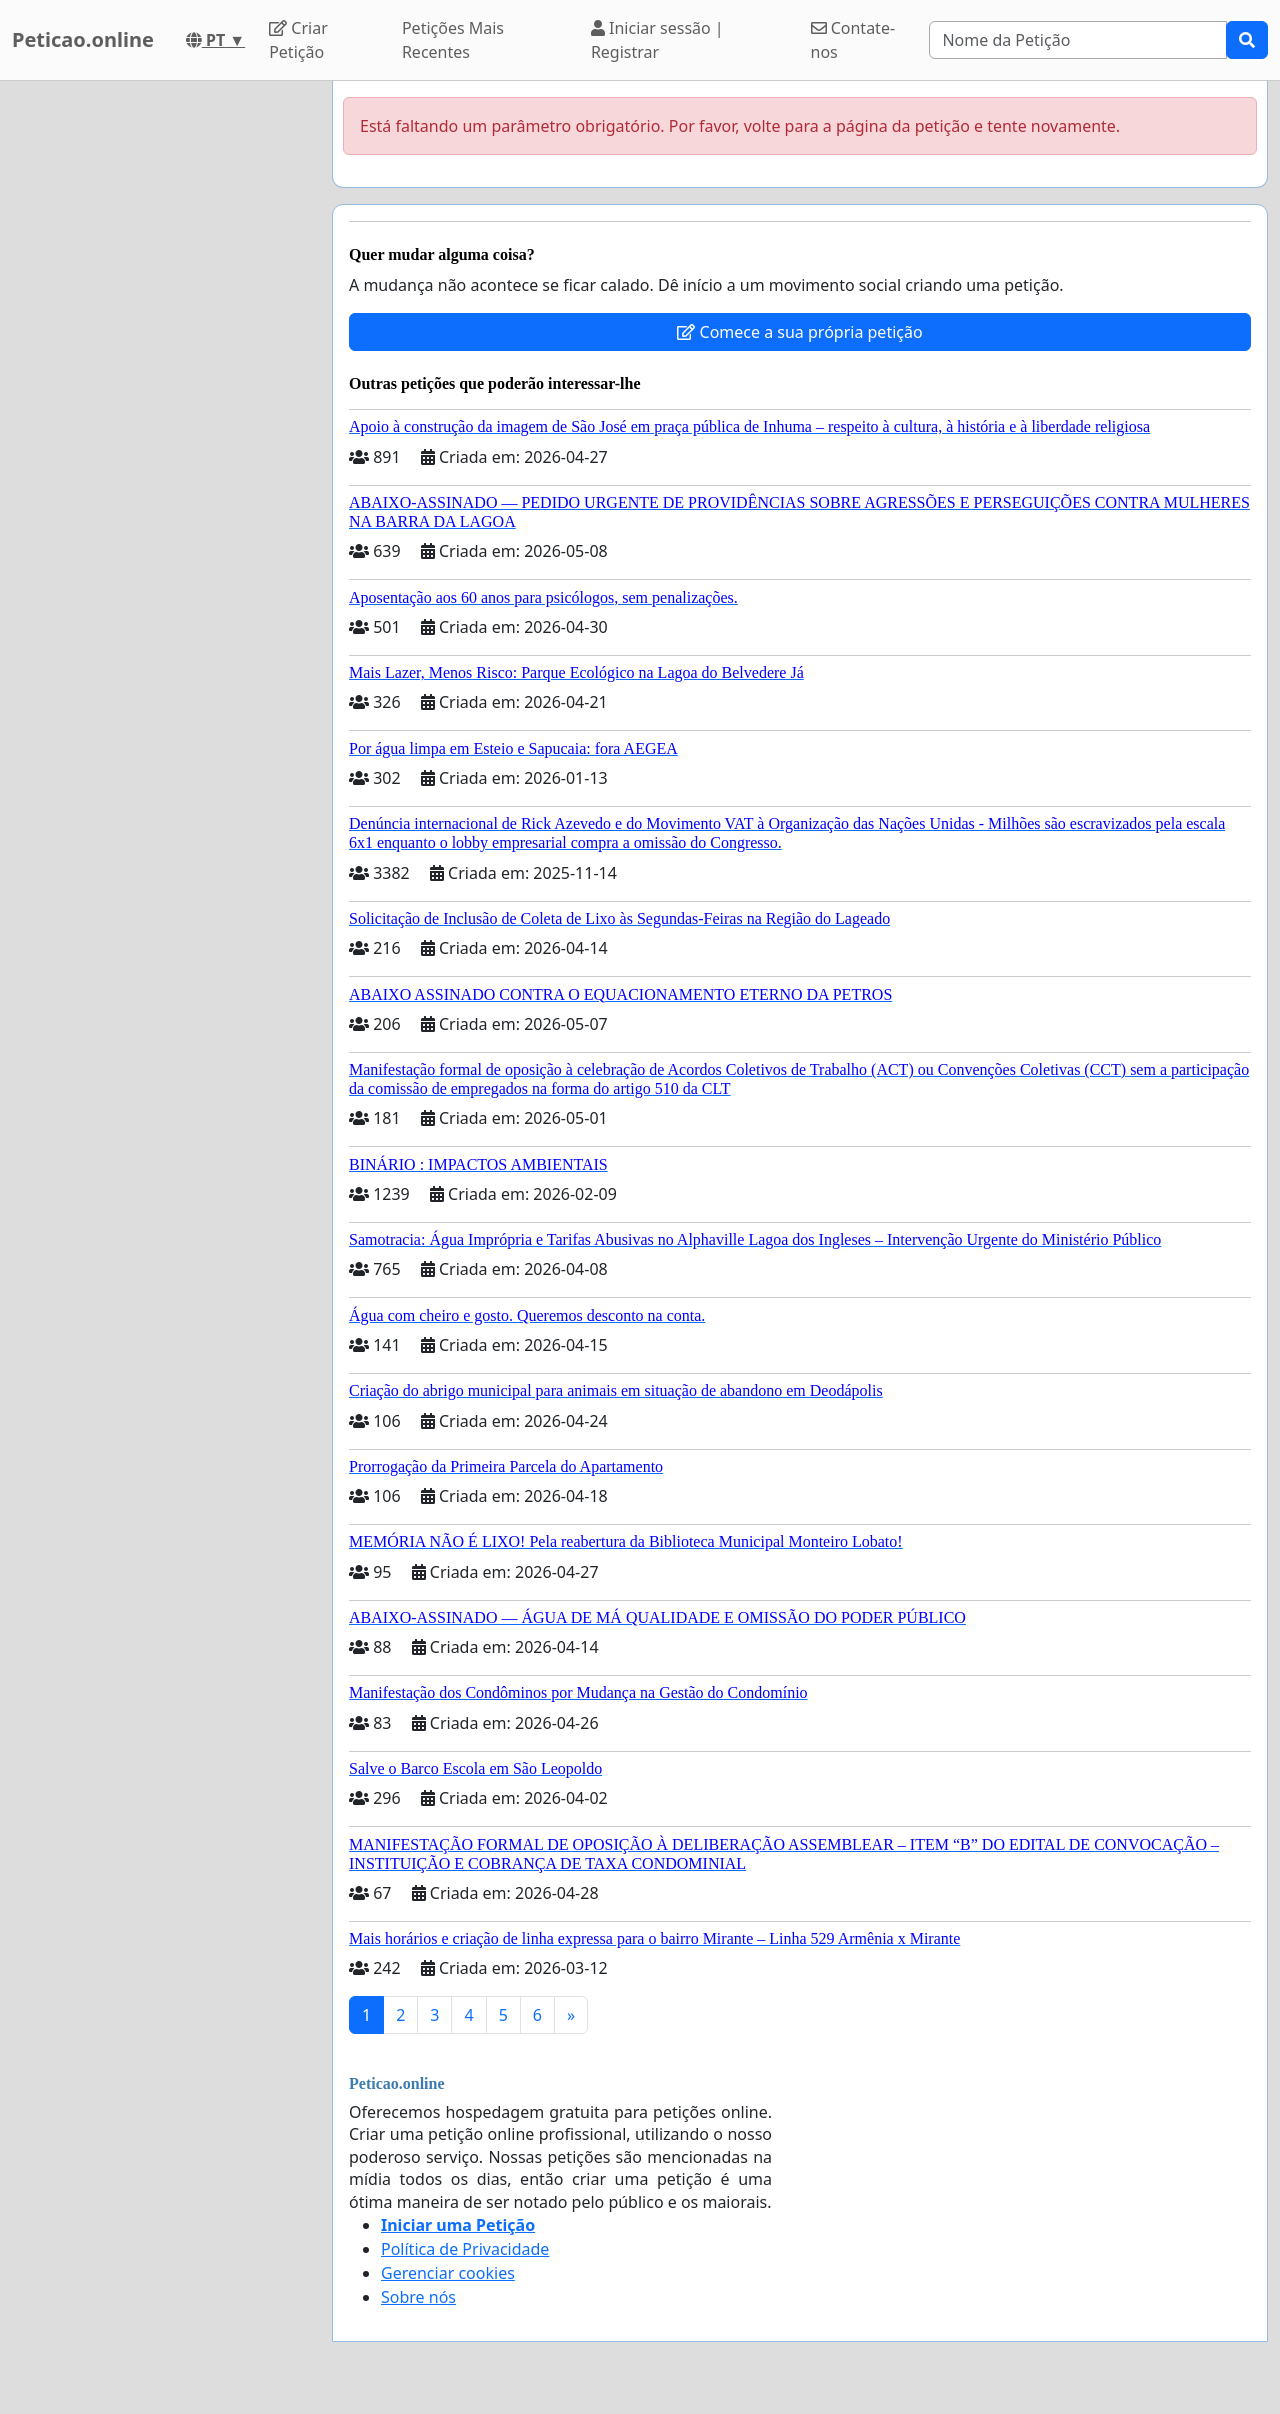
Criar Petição (298, 40)
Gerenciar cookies (448, 2273)
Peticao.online (83, 39)
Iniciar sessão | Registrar (657, 40)
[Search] (1078, 40)
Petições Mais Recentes (453, 40)
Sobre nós (418, 2297)
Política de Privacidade (465, 2249)
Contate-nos (853, 40)
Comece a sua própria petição (799, 332)
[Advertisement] (160, 381)
